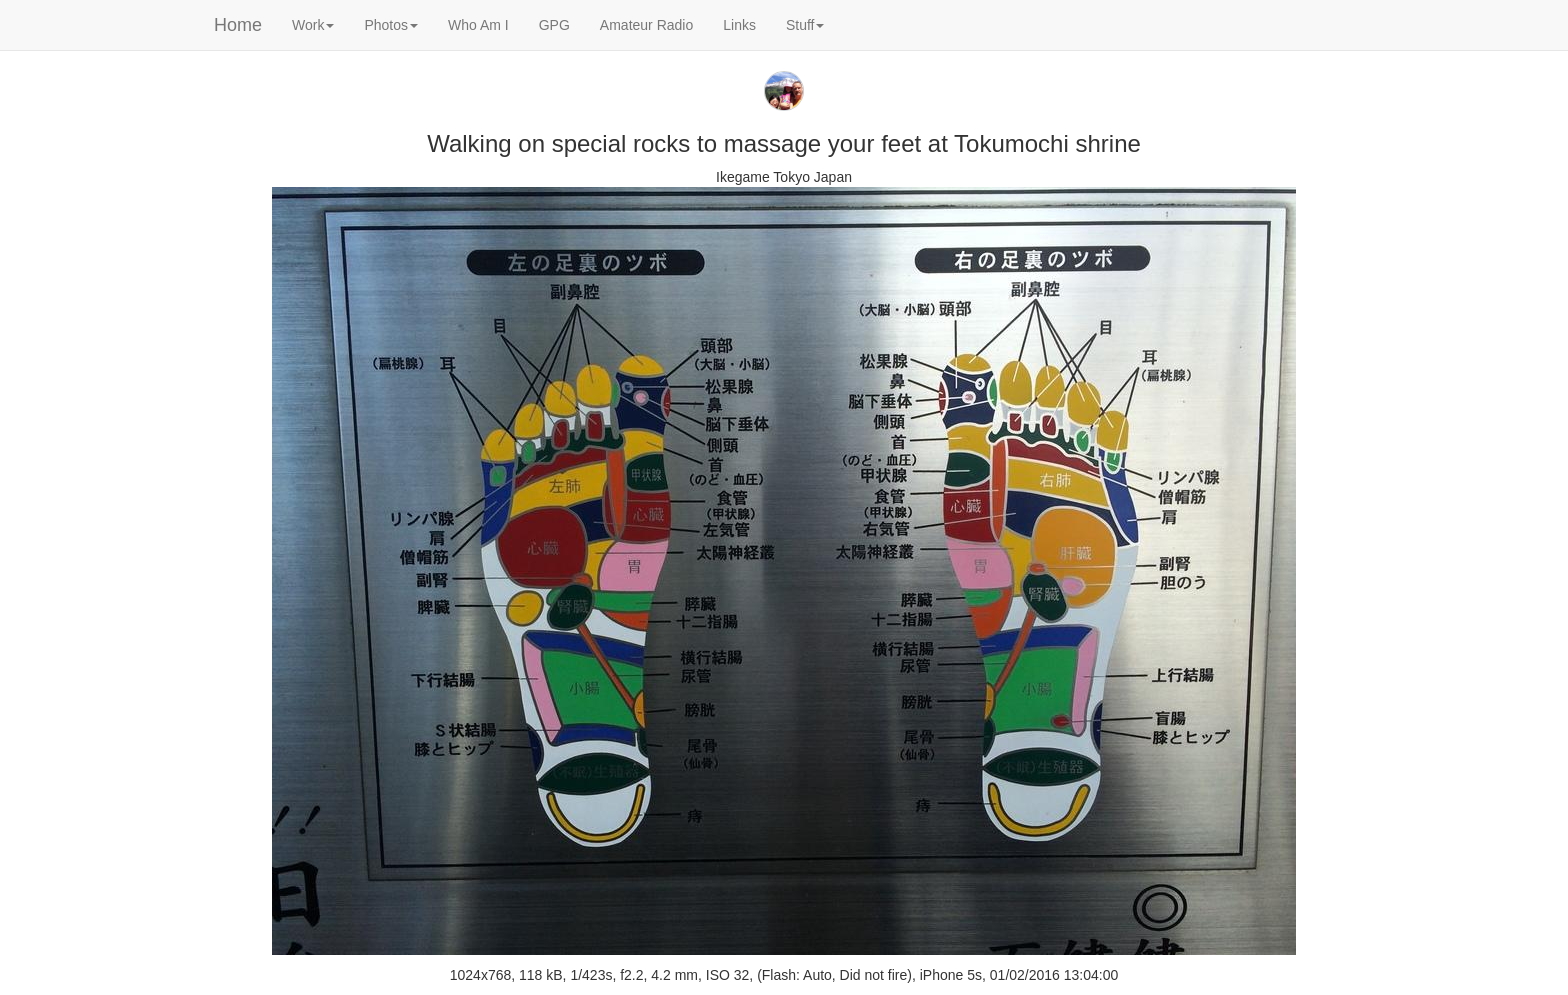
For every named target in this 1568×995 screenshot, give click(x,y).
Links (739, 25)
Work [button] (313, 25)
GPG (554, 25)
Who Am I (478, 25)
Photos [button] (391, 25)
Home (238, 25)
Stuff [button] (805, 25)
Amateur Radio (646, 25)
